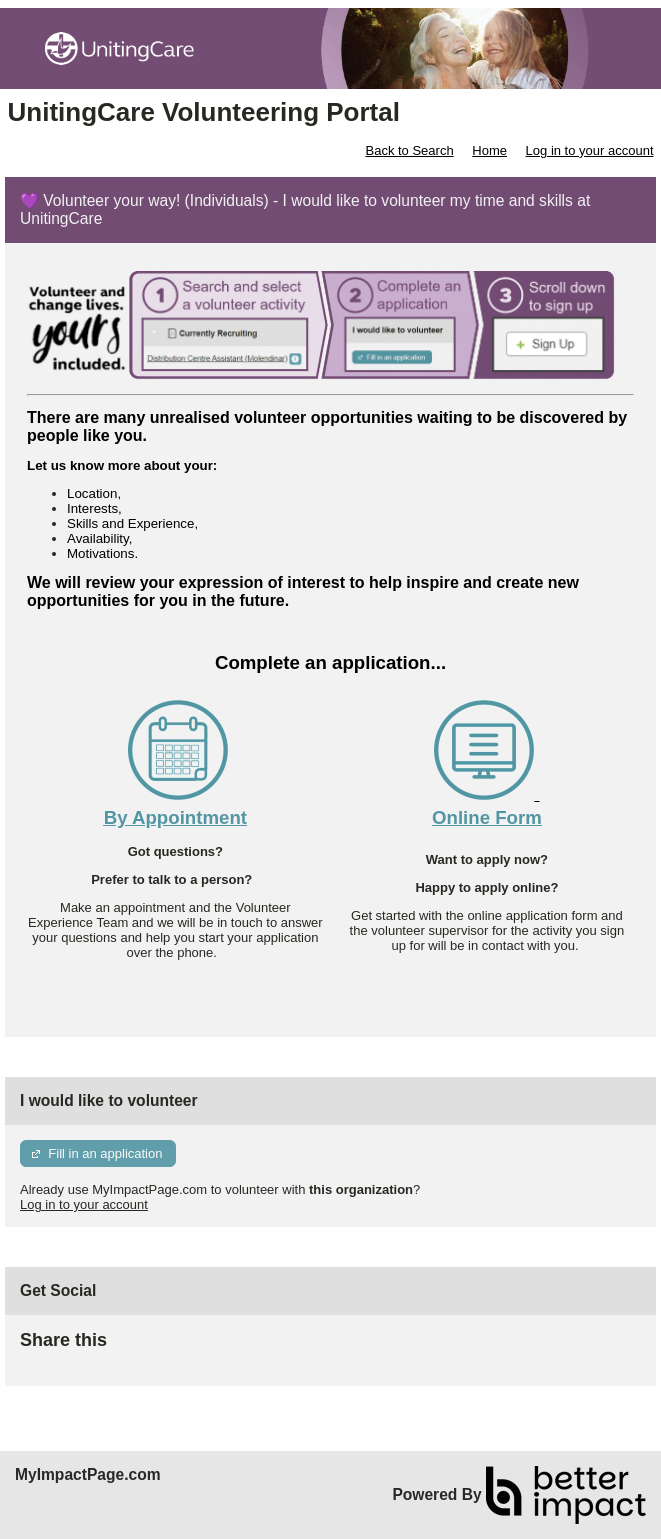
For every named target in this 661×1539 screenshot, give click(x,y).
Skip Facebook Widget (172, 1348)
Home (489, 150)
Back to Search (409, 150)
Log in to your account (590, 150)
